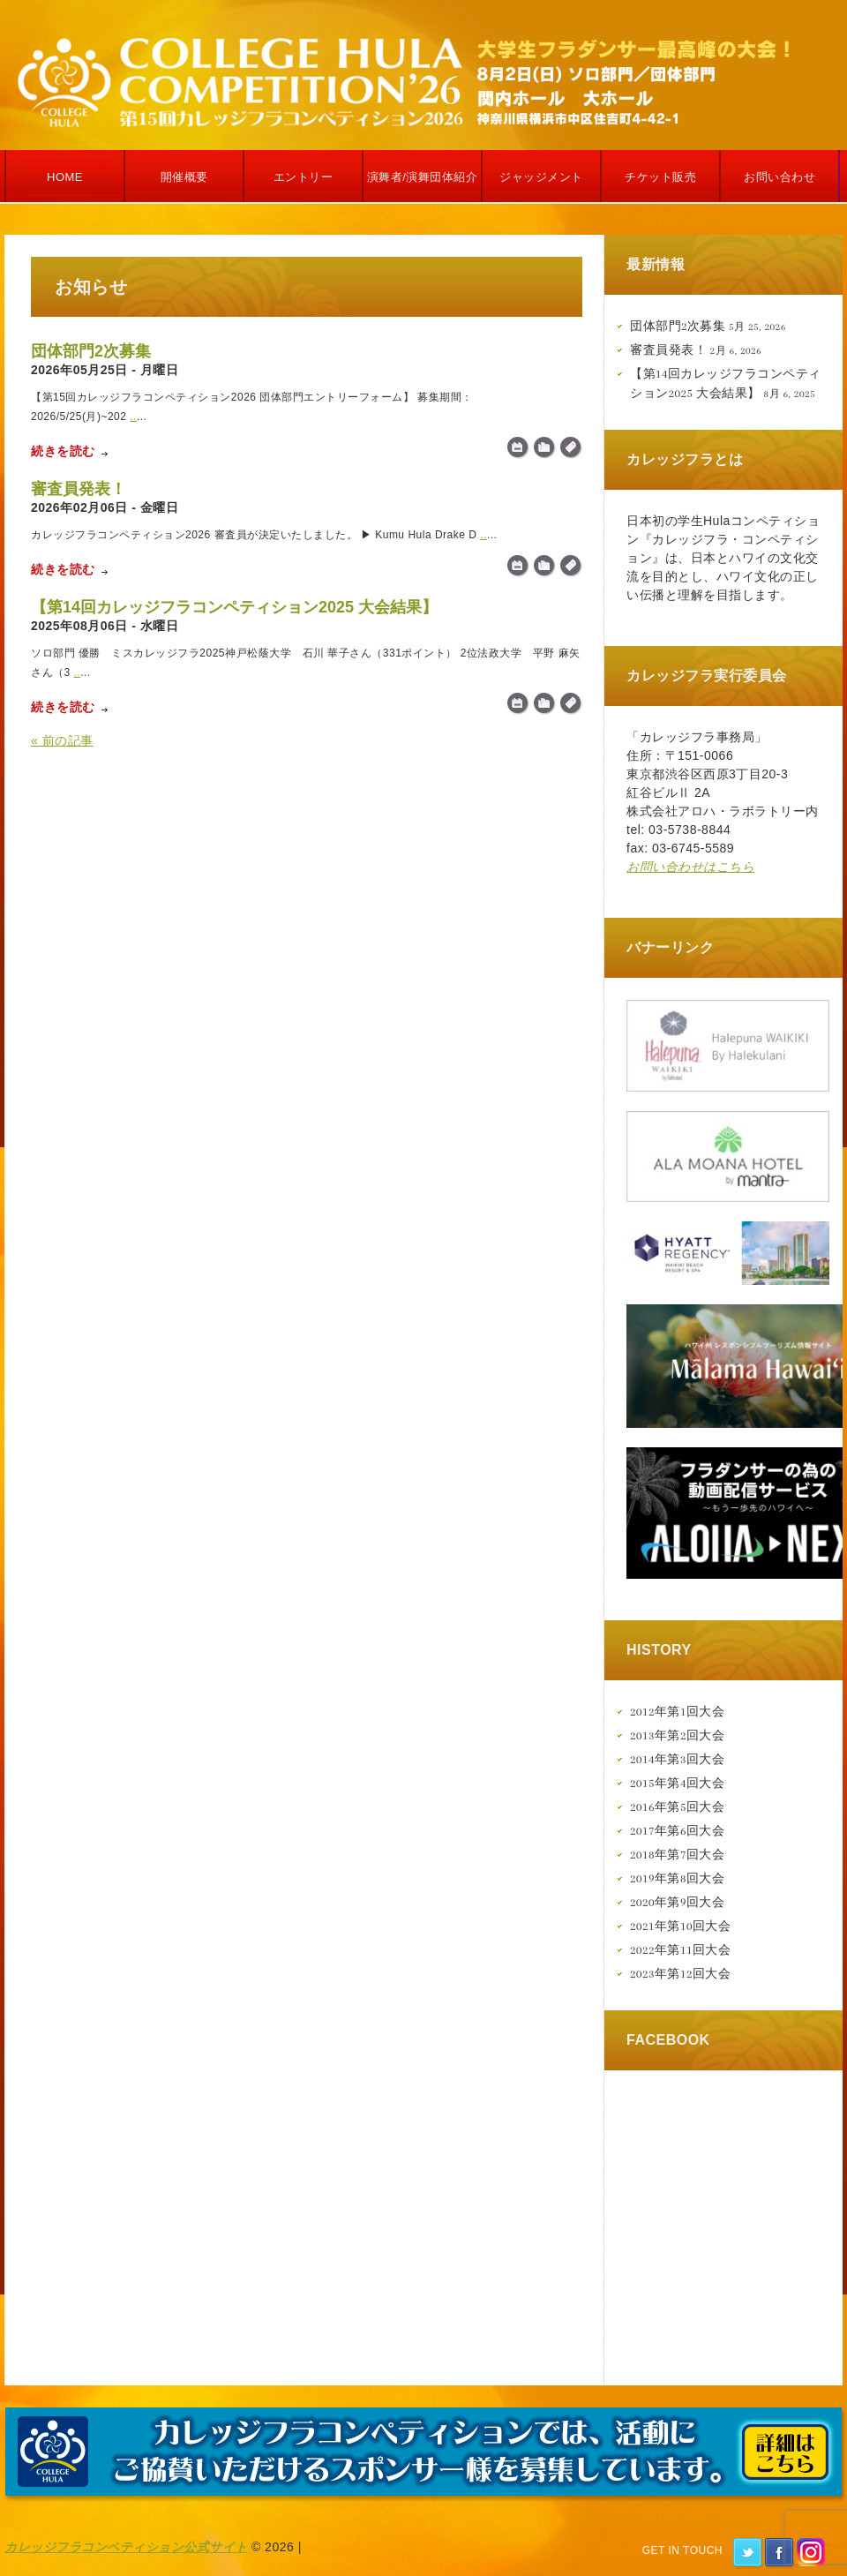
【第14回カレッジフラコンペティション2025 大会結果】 (234, 607)
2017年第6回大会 (677, 1830)
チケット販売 (660, 177)
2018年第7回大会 (677, 1854)
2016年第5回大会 (677, 1807)
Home (65, 177)
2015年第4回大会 (677, 1783)
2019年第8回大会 (677, 1878)
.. (133, 416)
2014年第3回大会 (677, 1759)
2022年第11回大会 (680, 1949)
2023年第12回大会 (680, 1973)
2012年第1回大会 (677, 1711)
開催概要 (184, 177)
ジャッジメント (541, 177)
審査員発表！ (78, 489)
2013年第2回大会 (677, 1735)
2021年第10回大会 (680, 1926)
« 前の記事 (62, 740)
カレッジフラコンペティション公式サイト (126, 2547)
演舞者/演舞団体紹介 (422, 177)
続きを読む (63, 451)
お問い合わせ (779, 177)
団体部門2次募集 (91, 351)
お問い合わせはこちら (690, 867)
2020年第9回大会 (677, 1902)
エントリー (304, 177)
